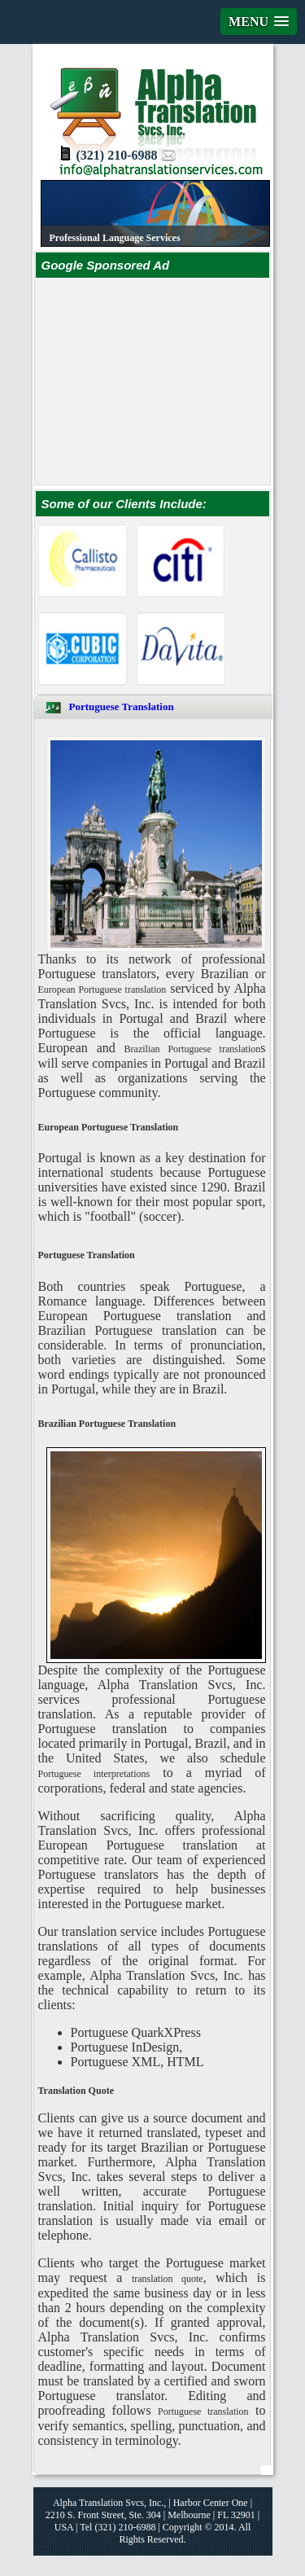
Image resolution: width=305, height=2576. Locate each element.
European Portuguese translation (102, 989)
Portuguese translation (203, 2411)
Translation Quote (76, 2090)
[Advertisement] (170, 379)
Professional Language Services (115, 238)
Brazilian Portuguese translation (192, 1049)
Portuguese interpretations (94, 1774)
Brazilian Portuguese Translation (107, 1423)
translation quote (167, 2278)
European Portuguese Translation (108, 1127)
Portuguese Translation (121, 706)
